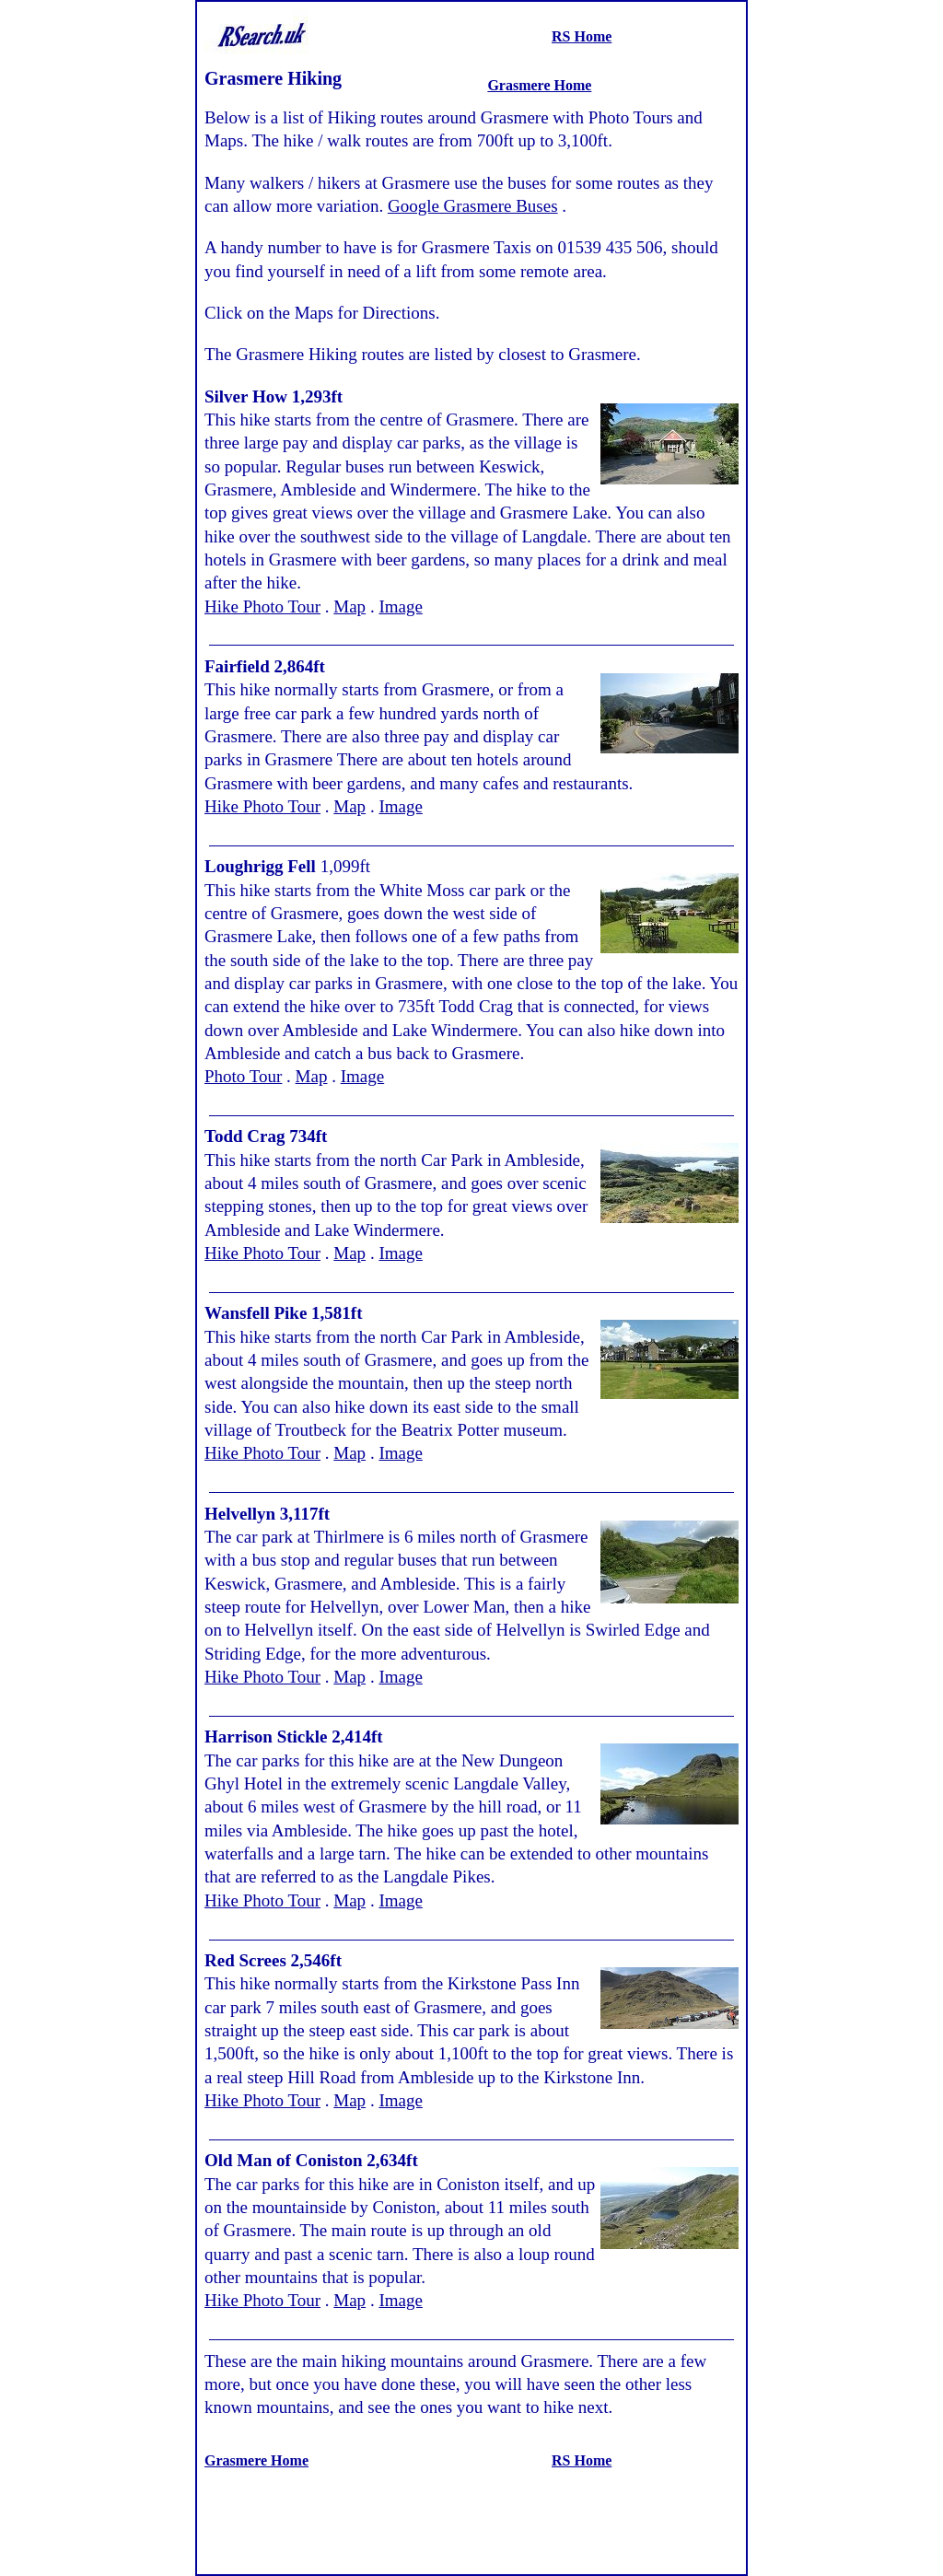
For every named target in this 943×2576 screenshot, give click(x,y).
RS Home (581, 36)
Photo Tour (243, 1076)
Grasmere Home (539, 85)
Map (349, 606)
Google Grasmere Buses (473, 206)
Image (400, 606)
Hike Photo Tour (262, 606)
